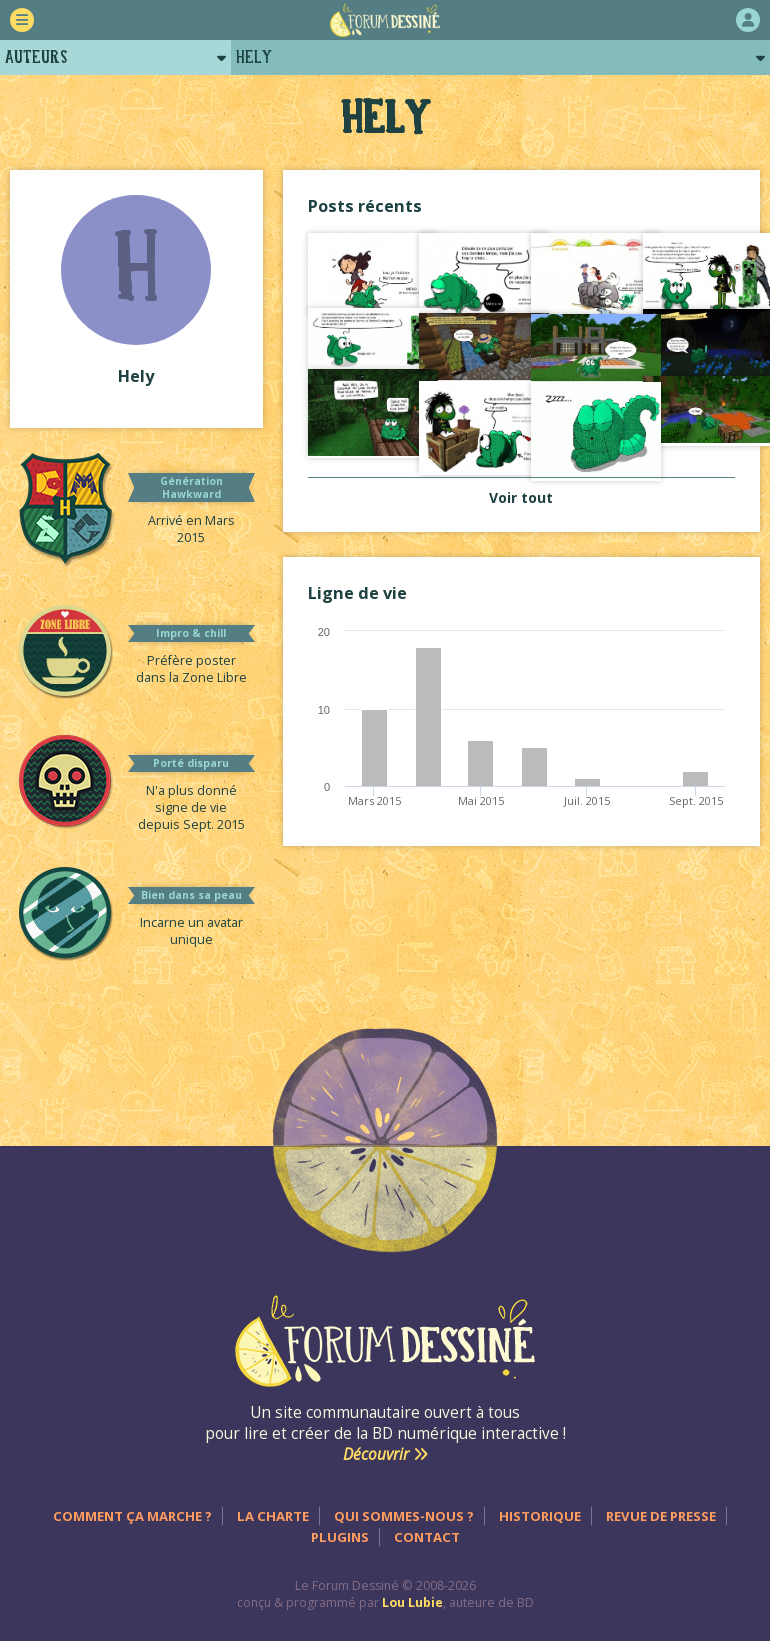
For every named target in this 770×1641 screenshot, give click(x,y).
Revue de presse (661, 1516)
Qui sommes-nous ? (404, 1516)
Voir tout (521, 497)
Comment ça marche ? (132, 1516)
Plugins (340, 1537)
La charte (273, 1516)
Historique (540, 1516)
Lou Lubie (412, 1602)
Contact (427, 1537)
